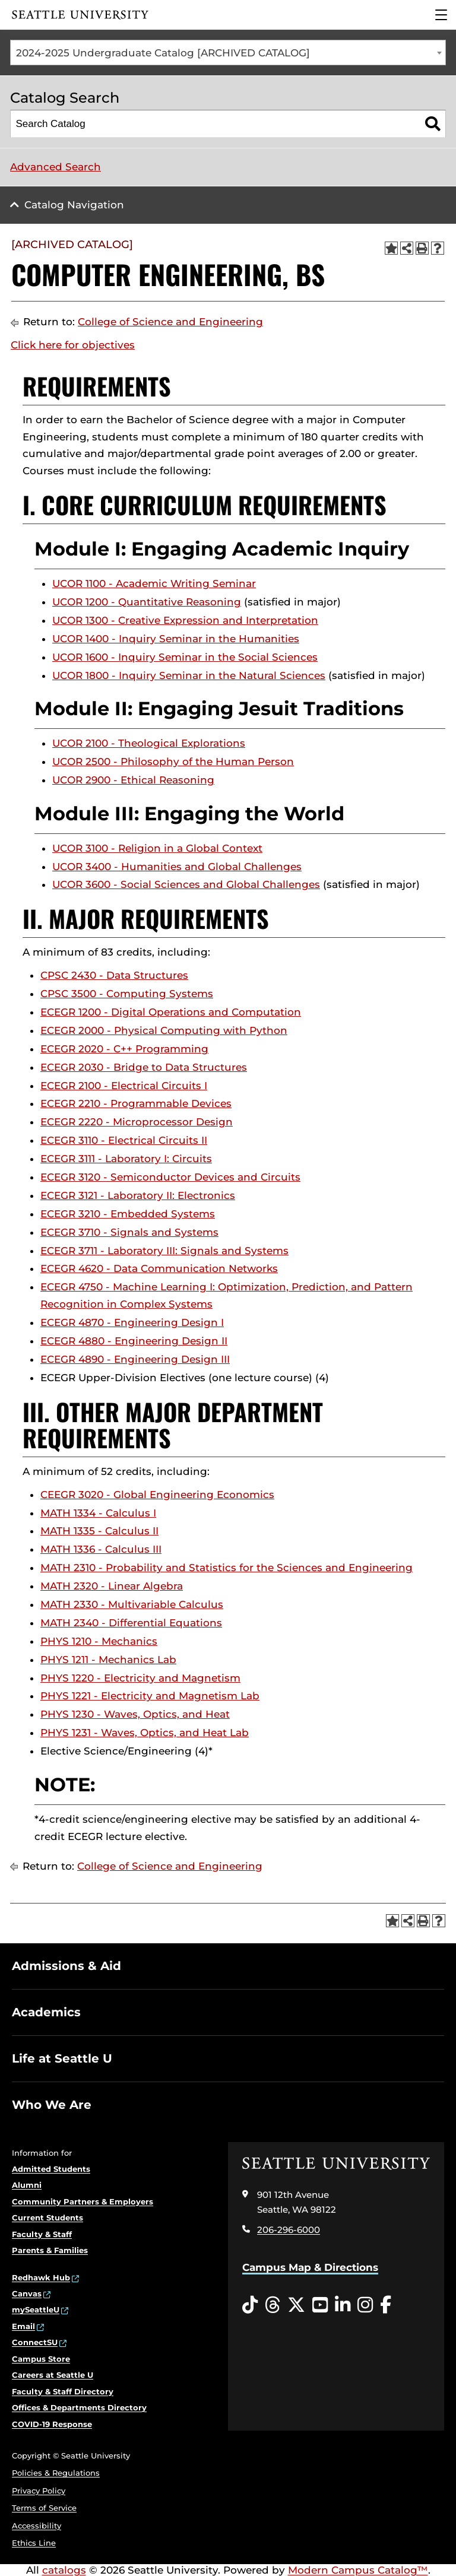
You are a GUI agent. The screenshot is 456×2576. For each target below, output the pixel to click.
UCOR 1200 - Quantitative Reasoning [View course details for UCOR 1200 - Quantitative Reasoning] (146, 602)
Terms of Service (44, 2507)
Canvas (27, 2293)
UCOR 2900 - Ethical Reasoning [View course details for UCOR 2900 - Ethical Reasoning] (133, 780)
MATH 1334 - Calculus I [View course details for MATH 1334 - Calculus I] (98, 1513)
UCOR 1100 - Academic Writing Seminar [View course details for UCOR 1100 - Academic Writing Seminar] (154, 583)
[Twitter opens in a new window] (296, 2305)
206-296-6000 (288, 2229)
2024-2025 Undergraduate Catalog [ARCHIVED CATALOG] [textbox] (163, 53)
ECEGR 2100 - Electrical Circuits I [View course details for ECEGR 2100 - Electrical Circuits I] (123, 1086)
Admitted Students (51, 2169)
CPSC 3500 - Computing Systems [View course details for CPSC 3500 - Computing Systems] (126, 994)
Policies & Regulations (56, 2472)
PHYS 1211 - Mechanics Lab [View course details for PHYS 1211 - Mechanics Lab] (108, 1659)
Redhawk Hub (41, 2277)
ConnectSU (35, 2342)
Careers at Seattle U (52, 2375)
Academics (46, 2012)
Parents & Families (50, 2250)
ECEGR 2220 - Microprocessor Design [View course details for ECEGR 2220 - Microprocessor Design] (136, 1122)
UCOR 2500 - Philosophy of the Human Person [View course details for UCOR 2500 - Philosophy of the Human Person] (173, 761)
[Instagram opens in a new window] (365, 2305)
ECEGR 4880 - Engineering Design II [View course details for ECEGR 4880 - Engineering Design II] (133, 1341)
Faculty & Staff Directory (62, 2391)
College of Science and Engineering (170, 322)
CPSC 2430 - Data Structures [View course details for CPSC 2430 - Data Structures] (114, 975)
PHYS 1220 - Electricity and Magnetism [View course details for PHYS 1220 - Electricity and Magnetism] (140, 1678)
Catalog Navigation (74, 205)
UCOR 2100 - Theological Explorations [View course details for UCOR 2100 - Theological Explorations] (148, 743)
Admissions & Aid (66, 1966)
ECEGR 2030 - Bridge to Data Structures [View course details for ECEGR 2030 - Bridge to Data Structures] (143, 1067)
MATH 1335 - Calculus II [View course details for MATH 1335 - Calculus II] (99, 1531)
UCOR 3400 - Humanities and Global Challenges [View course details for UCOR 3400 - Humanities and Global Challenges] (177, 867)
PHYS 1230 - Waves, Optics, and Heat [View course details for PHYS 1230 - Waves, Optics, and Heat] (135, 1714)
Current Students (47, 2217)
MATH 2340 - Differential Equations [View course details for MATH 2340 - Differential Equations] (131, 1623)
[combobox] (228, 52)
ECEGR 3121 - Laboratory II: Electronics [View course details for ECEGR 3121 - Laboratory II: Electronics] (137, 1195)
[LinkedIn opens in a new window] (342, 2305)
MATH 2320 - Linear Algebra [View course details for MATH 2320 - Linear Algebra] (111, 1586)
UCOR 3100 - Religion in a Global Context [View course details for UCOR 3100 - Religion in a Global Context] (157, 848)
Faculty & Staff (42, 2234)
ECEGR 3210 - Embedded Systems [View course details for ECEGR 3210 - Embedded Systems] (127, 1214)
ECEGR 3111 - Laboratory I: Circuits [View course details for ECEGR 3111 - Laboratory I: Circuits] (126, 1159)
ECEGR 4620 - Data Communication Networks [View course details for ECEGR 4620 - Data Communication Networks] (159, 1268)
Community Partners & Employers (82, 2201)
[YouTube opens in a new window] (320, 2305)
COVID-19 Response (52, 2424)
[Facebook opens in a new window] (385, 2305)
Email (23, 2326)
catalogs (64, 2570)
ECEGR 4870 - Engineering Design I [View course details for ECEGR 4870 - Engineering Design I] (132, 1322)
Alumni (27, 2185)
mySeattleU (35, 2309)
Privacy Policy (38, 2490)
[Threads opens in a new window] (272, 2305)
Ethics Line (34, 2543)
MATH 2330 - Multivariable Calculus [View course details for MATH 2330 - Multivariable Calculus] (131, 1604)
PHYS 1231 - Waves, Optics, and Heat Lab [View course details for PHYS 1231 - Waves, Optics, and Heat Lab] (144, 1733)
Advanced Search (55, 167)
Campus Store (41, 2359)
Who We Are (51, 2105)
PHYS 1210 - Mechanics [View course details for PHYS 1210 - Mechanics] (98, 1641)
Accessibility (36, 2525)
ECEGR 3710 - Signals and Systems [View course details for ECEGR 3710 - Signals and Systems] (129, 1232)
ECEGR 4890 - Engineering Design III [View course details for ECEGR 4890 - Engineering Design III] (135, 1359)
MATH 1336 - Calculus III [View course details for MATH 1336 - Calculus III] (101, 1549)
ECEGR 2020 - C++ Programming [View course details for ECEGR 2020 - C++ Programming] (124, 1049)
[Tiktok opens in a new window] (250, 2305)
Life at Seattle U (62, 2058)
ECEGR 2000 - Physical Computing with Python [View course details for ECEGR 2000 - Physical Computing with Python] (163, 1030)
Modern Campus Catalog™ (358, 2570)
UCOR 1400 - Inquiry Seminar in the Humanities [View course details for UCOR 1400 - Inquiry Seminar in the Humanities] (175, 639)
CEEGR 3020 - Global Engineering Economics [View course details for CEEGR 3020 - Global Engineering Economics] (157, 1494)
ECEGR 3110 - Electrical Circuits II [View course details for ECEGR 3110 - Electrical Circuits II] (123, 1140)
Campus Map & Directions (310, 2267)
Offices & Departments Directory (79, 2407)
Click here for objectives (73, 345)
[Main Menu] (441, 15)
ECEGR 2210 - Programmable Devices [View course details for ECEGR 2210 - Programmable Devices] (136, 1103)
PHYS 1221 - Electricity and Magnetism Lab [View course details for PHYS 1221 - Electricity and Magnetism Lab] (149, 1696)
